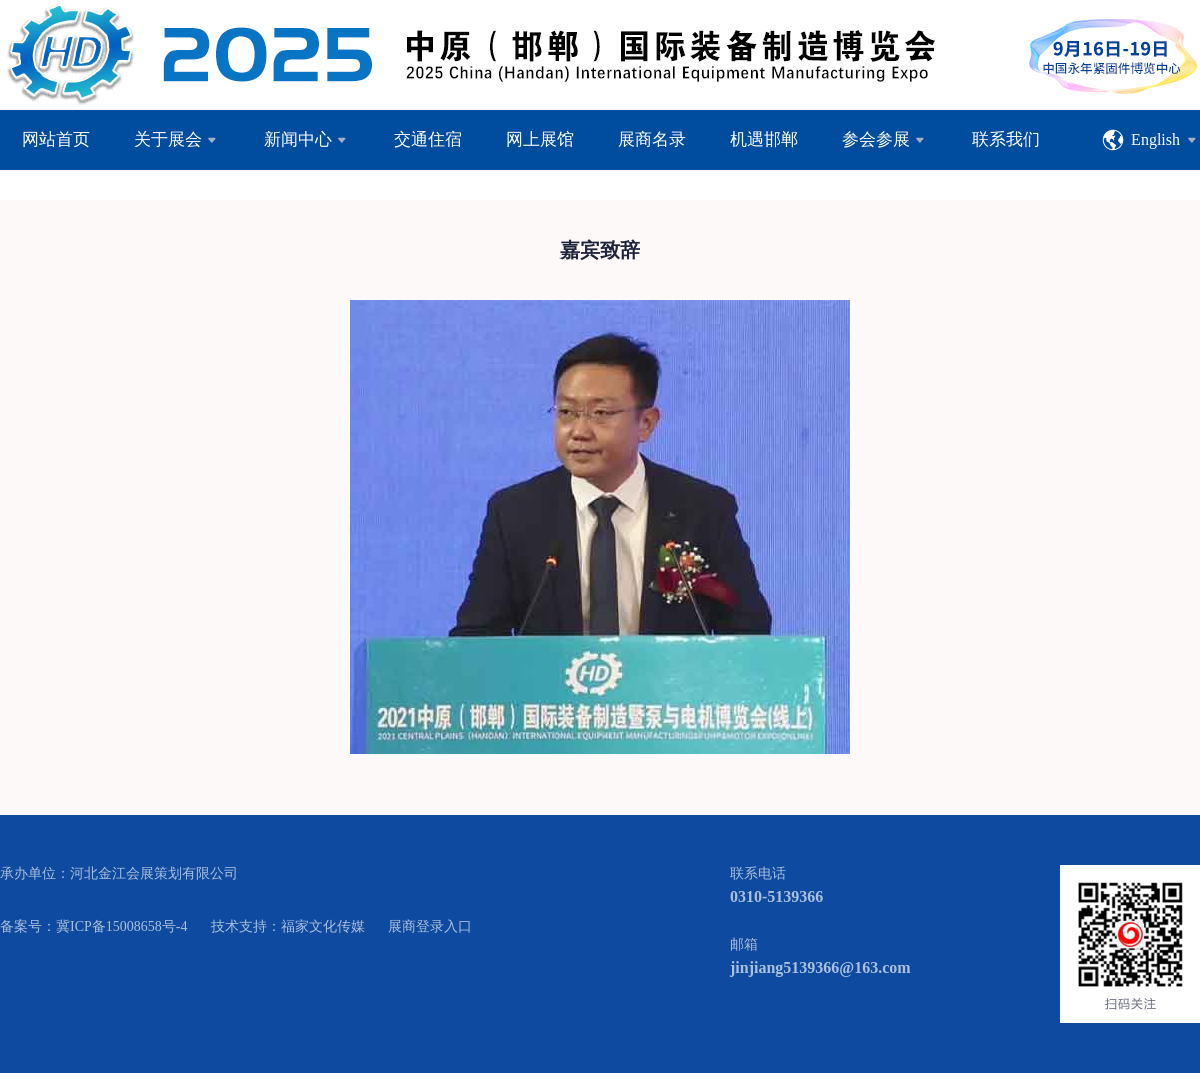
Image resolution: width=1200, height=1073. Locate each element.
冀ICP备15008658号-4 (121, 926)
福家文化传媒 (323, 926)
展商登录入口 (430, 926)
